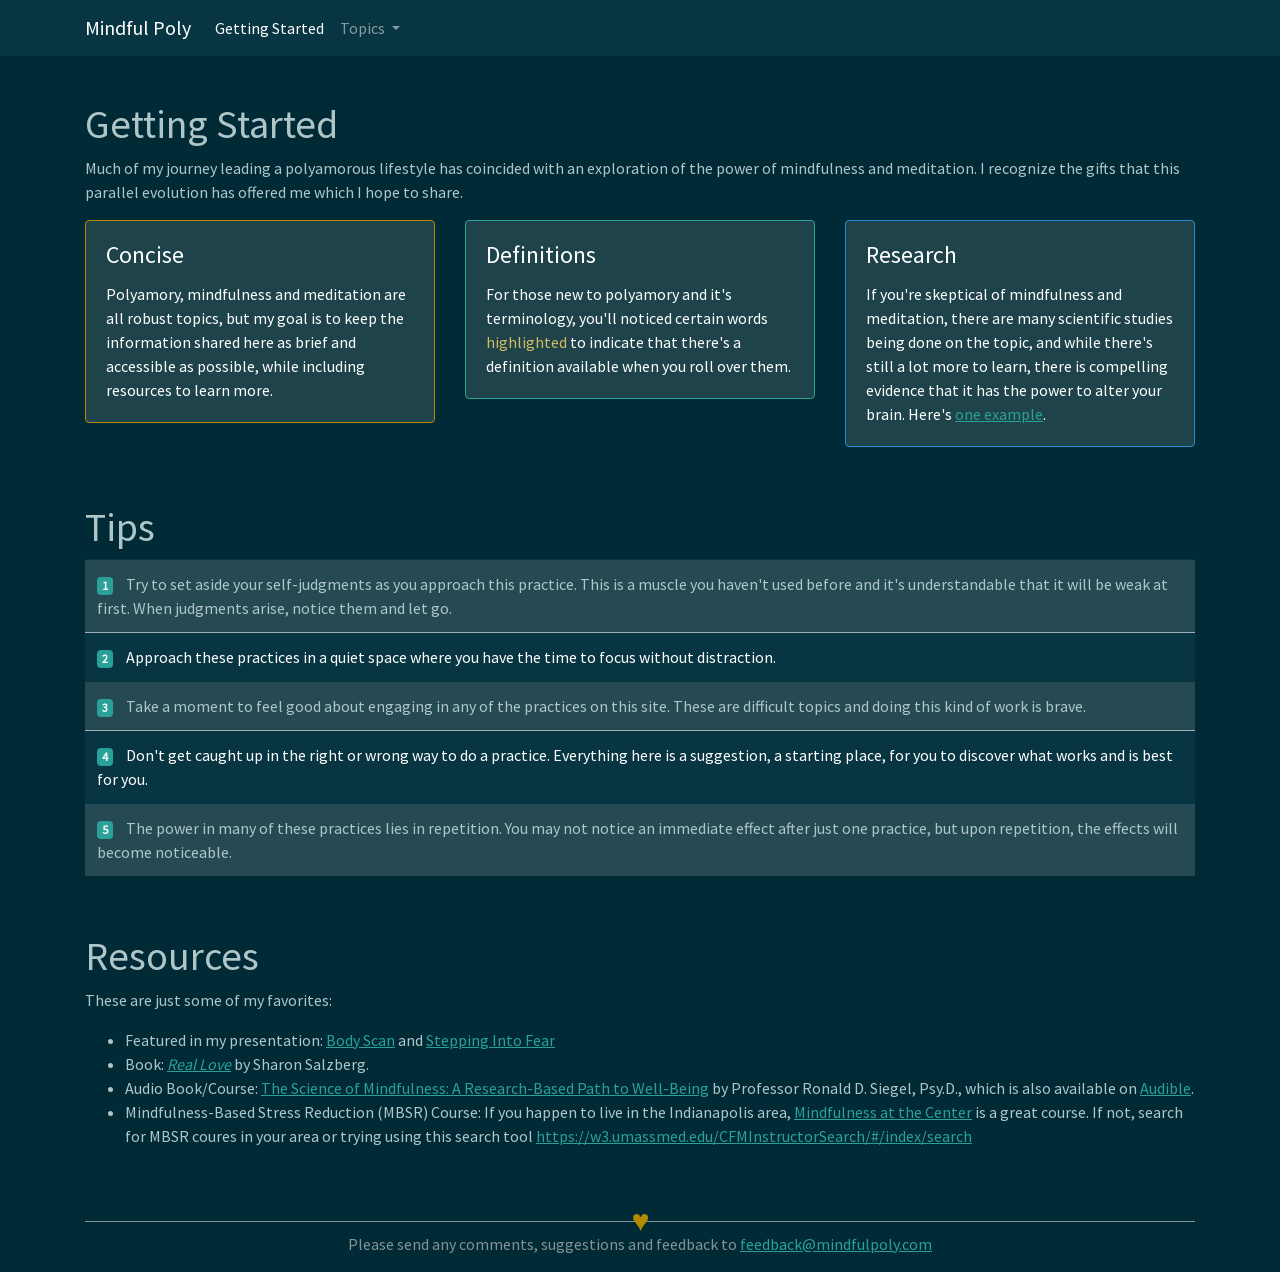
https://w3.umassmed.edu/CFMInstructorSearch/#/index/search (754, 1136)
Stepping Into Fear (490, 1040)
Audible (1165, 1088)
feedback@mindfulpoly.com (836, 1244)
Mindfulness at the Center (883, 1112)
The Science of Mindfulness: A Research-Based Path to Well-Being (485, 1088)
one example (999, 414)
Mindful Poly (138, 27)
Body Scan (360, 1040)
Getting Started (269, 28)
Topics (364, 28)
